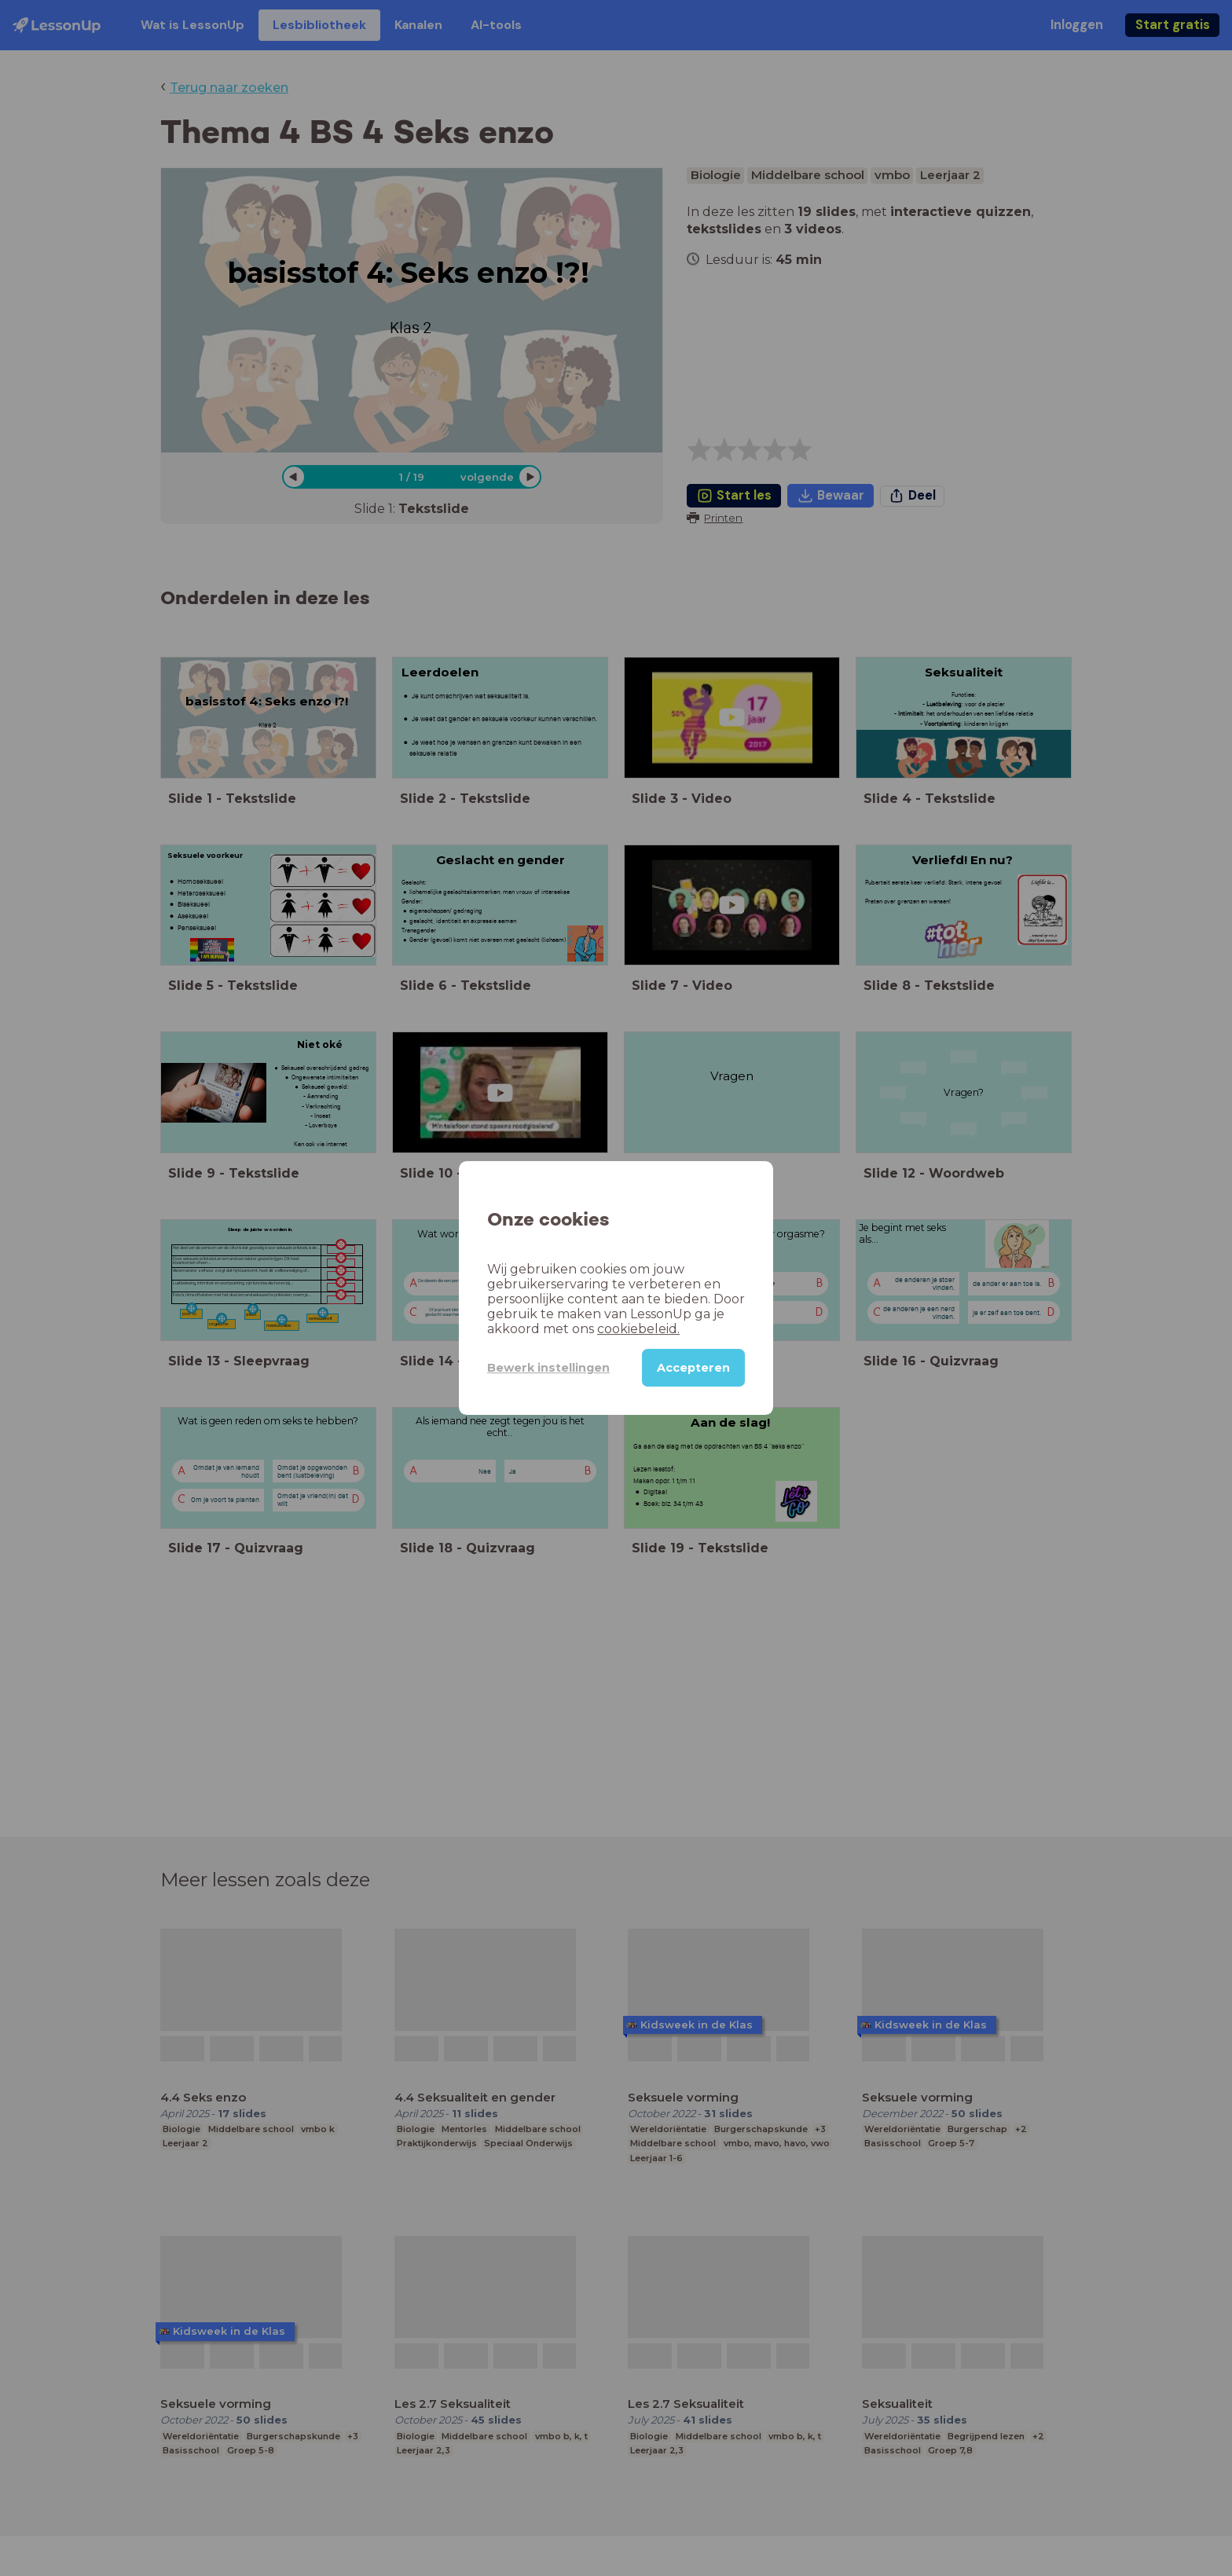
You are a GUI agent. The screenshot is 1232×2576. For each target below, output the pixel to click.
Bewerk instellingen (548, 1368)
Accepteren (693, 1368)
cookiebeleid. (638, 1328)
